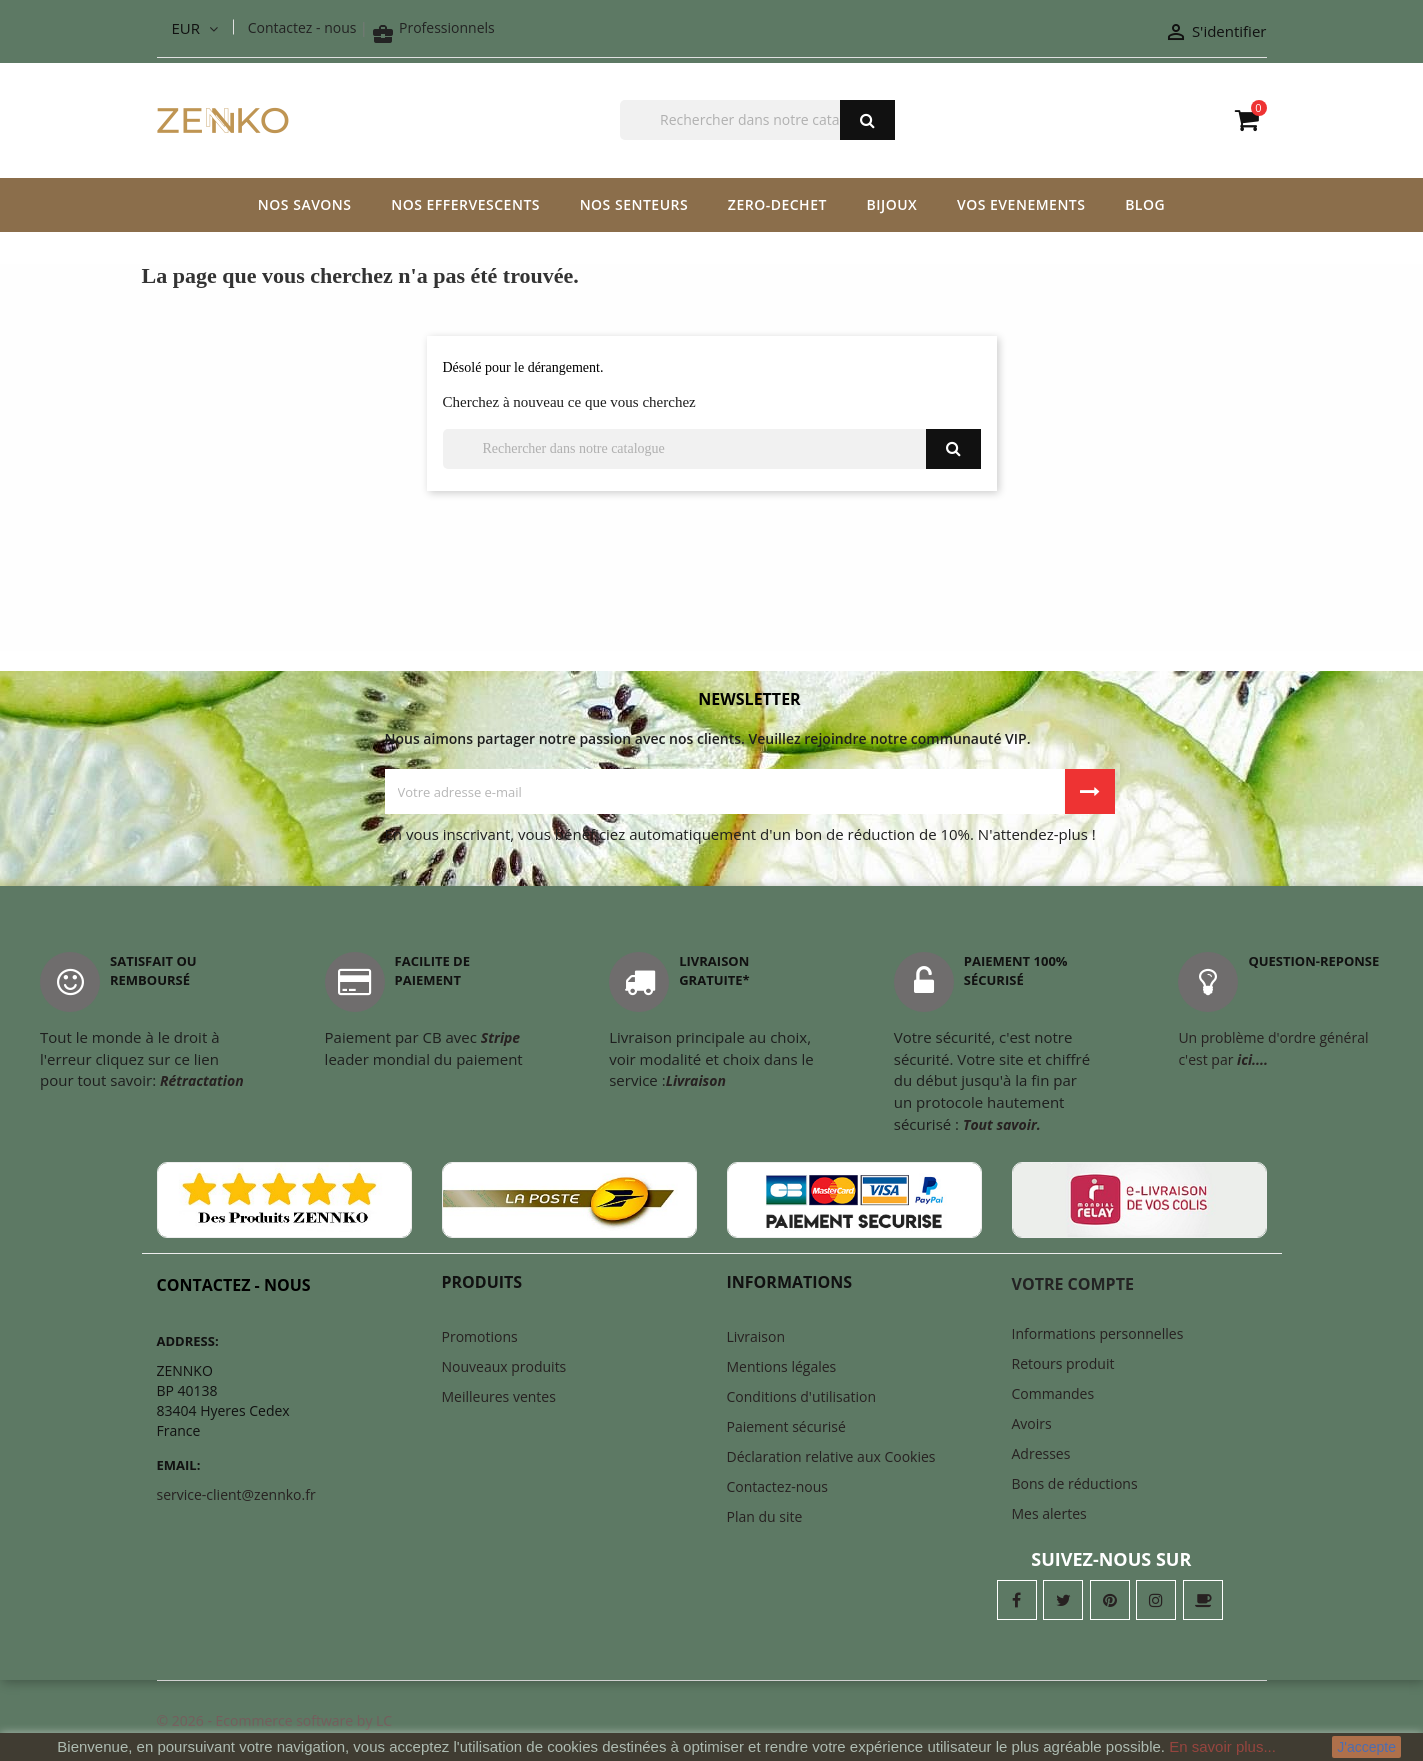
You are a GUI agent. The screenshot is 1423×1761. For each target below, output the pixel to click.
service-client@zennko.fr (236, 1494)
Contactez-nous (778, 1486)
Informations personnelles (1098, 1333)
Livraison (756, 1336)
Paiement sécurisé (786, 1426)
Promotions (480, 1336)
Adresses (1041, 1453)
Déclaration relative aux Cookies (831, 1456)
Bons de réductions (1075, 1483)
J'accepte (1366, 1747)
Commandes (1053, 1393)
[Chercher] (757, 120)
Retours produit (1063, 1363)
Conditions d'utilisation (802, 1396)
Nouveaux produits (504, 1366)
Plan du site (765, 1516)
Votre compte (1073, 1284)
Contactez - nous (302, 27)
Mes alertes (1049, 1513)
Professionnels (432, 27)
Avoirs (1032, 1423)
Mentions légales (782, 1366)
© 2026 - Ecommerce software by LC (275, 1720)
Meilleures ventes (499, 1396)
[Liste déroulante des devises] (195, 28)
